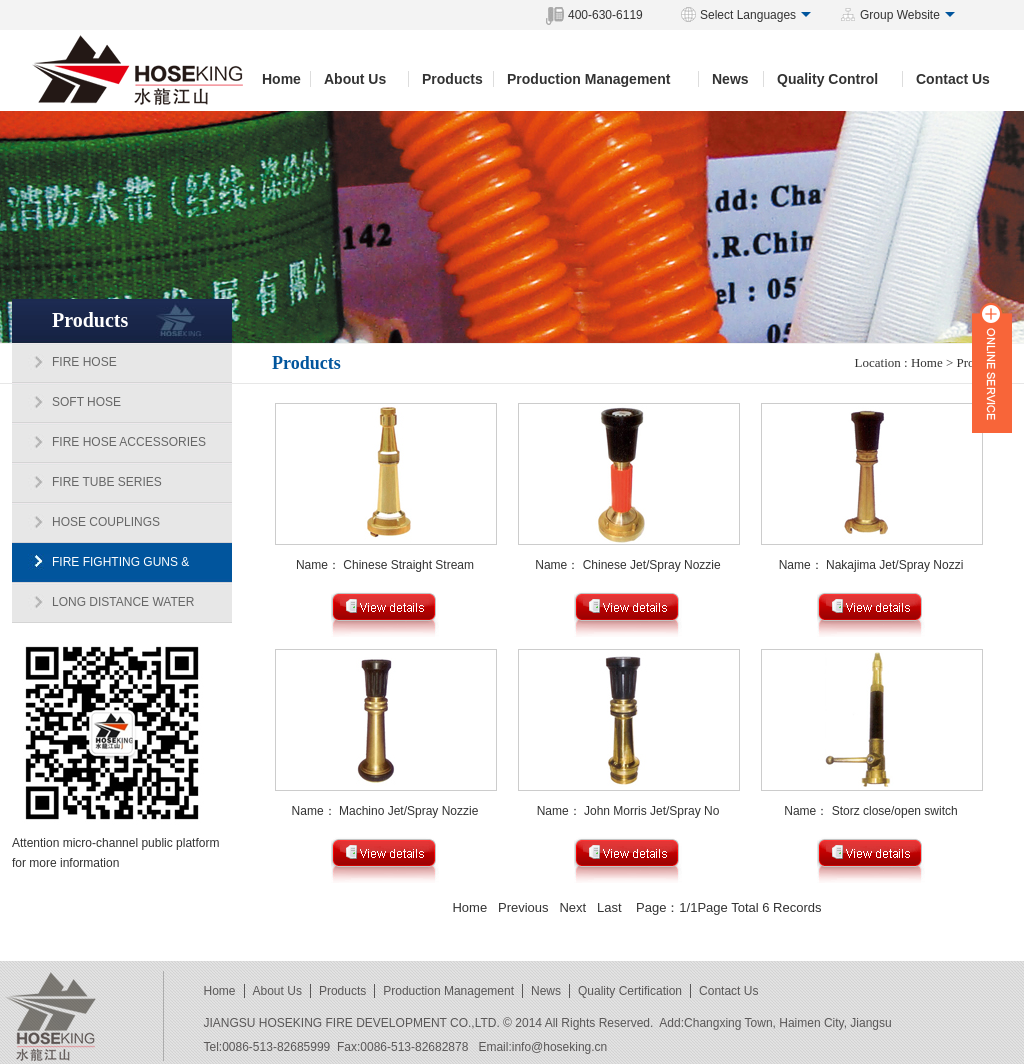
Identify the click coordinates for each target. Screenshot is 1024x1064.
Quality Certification (630, 991)
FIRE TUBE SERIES (107, 482)
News (730, 79)
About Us (355, 79)
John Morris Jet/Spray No (651, 811)
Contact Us (953, 79)
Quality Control (827, 79)
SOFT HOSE (86, 402)
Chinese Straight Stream (408, 565)
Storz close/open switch (895, 811)
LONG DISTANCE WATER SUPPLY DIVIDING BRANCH (103, 609)
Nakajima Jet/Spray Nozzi (894, 565)
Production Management (588, 79)
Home (281, 79)
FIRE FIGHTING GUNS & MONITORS (100, 569)
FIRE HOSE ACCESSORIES (129, 442)
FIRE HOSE (84, 362)
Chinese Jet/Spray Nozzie (652, 565)
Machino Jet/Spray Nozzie (408, 811)
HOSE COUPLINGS (106, 522)
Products (452, 79)
